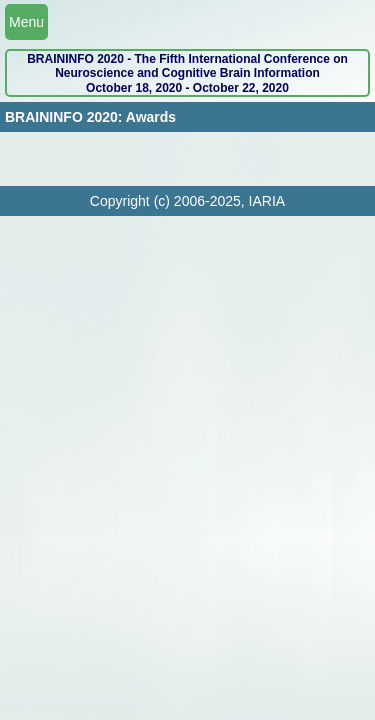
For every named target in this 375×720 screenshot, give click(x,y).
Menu (26, 22)
